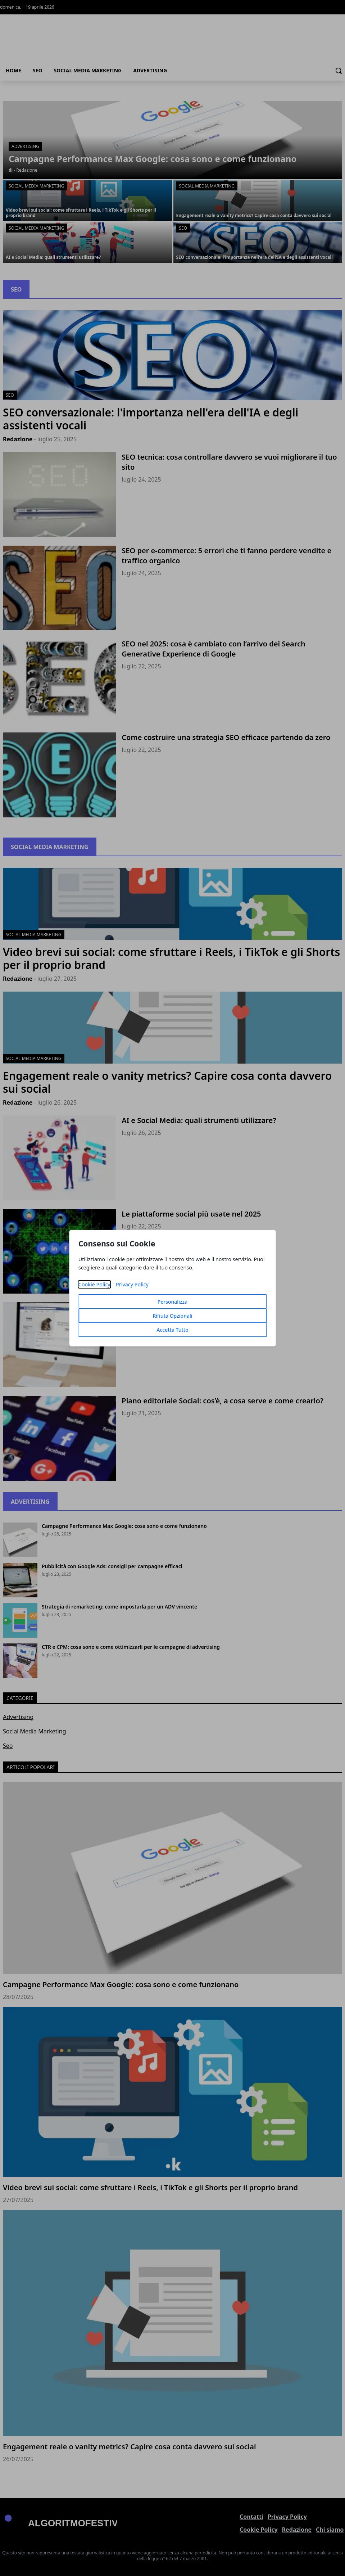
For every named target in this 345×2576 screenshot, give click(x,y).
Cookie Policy (94, 1284)
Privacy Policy (132, 1284)
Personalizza (173, 1301)
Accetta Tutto (172, 1329)
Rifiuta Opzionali (172, 1315)
